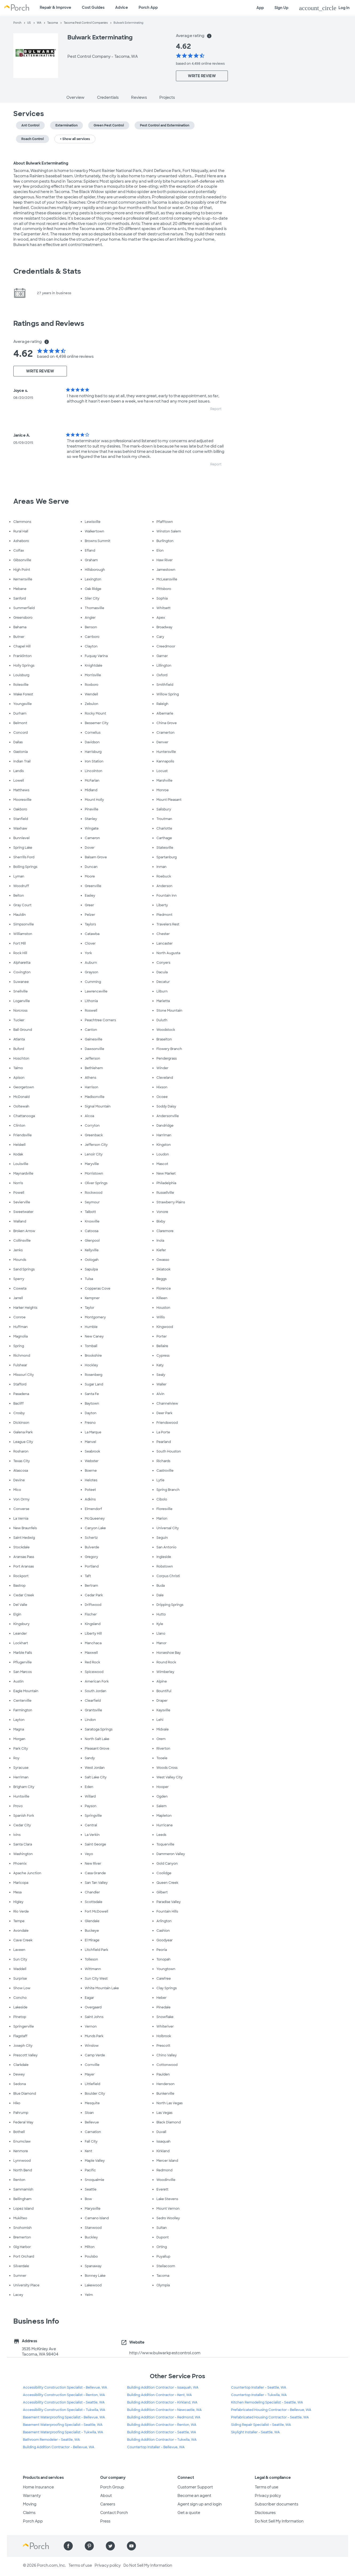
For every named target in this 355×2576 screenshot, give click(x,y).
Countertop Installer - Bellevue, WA (156, 2447)
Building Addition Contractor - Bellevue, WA (58, 2447)
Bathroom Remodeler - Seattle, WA (51, 2440)
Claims (29, 2512)
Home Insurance (38, 2487)
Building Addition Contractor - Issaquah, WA (163, 2387)
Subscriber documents (276, 2504)
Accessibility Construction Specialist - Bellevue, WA (65, 2387)
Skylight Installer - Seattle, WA (255, 2432)
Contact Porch (114, 2512)
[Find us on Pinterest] (89, 2545)
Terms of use (266, 2487)
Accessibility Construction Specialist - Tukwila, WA (64, 2410)
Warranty (32, 2495)
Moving (30, 2504)
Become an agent (194, 2495)
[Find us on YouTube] (131, 2545)
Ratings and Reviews (48, 323)
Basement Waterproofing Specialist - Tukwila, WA (63, 2432)
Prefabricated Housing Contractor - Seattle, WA (270, 2417)
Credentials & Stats (47, 271)
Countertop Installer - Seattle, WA (258, 2387)
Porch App (148, 7)
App (260, 7)
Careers (107, 2504)
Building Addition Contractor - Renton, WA (161, 2425)
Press (105, 2521)
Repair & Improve (55, 7)
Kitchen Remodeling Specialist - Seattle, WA (267, 2402)
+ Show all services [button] (75, 139)
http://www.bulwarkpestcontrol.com (164, 2353)
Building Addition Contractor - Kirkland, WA (162, 2402)
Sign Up (281, 7)
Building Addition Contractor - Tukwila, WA (162, 2440)
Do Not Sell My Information (279, 2521)
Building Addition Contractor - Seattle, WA (161, 2432)
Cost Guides (93, 7)
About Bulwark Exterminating (40, 163)
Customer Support (195, 2487)
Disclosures (265, 2512)
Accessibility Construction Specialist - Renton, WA (64, 2395)
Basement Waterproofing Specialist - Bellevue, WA (64, 2417)
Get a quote (189, 2512)
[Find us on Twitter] (110, 2545)
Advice (121, 7)
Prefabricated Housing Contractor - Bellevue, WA (271, 2410)
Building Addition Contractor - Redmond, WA (163, 2417)
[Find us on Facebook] (68, 2545)
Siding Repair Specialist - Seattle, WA (261, 2425)
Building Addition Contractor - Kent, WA (159, 2395)
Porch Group (112, 2487)
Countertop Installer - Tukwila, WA (259, 2395)
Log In (324, 8)
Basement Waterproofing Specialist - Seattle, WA (63, 2425)
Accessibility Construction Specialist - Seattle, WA (64, 2402)
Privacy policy (268, 2495)
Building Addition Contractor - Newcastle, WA (164, 2410)
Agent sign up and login (200, 2504)
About (106, 2495)
